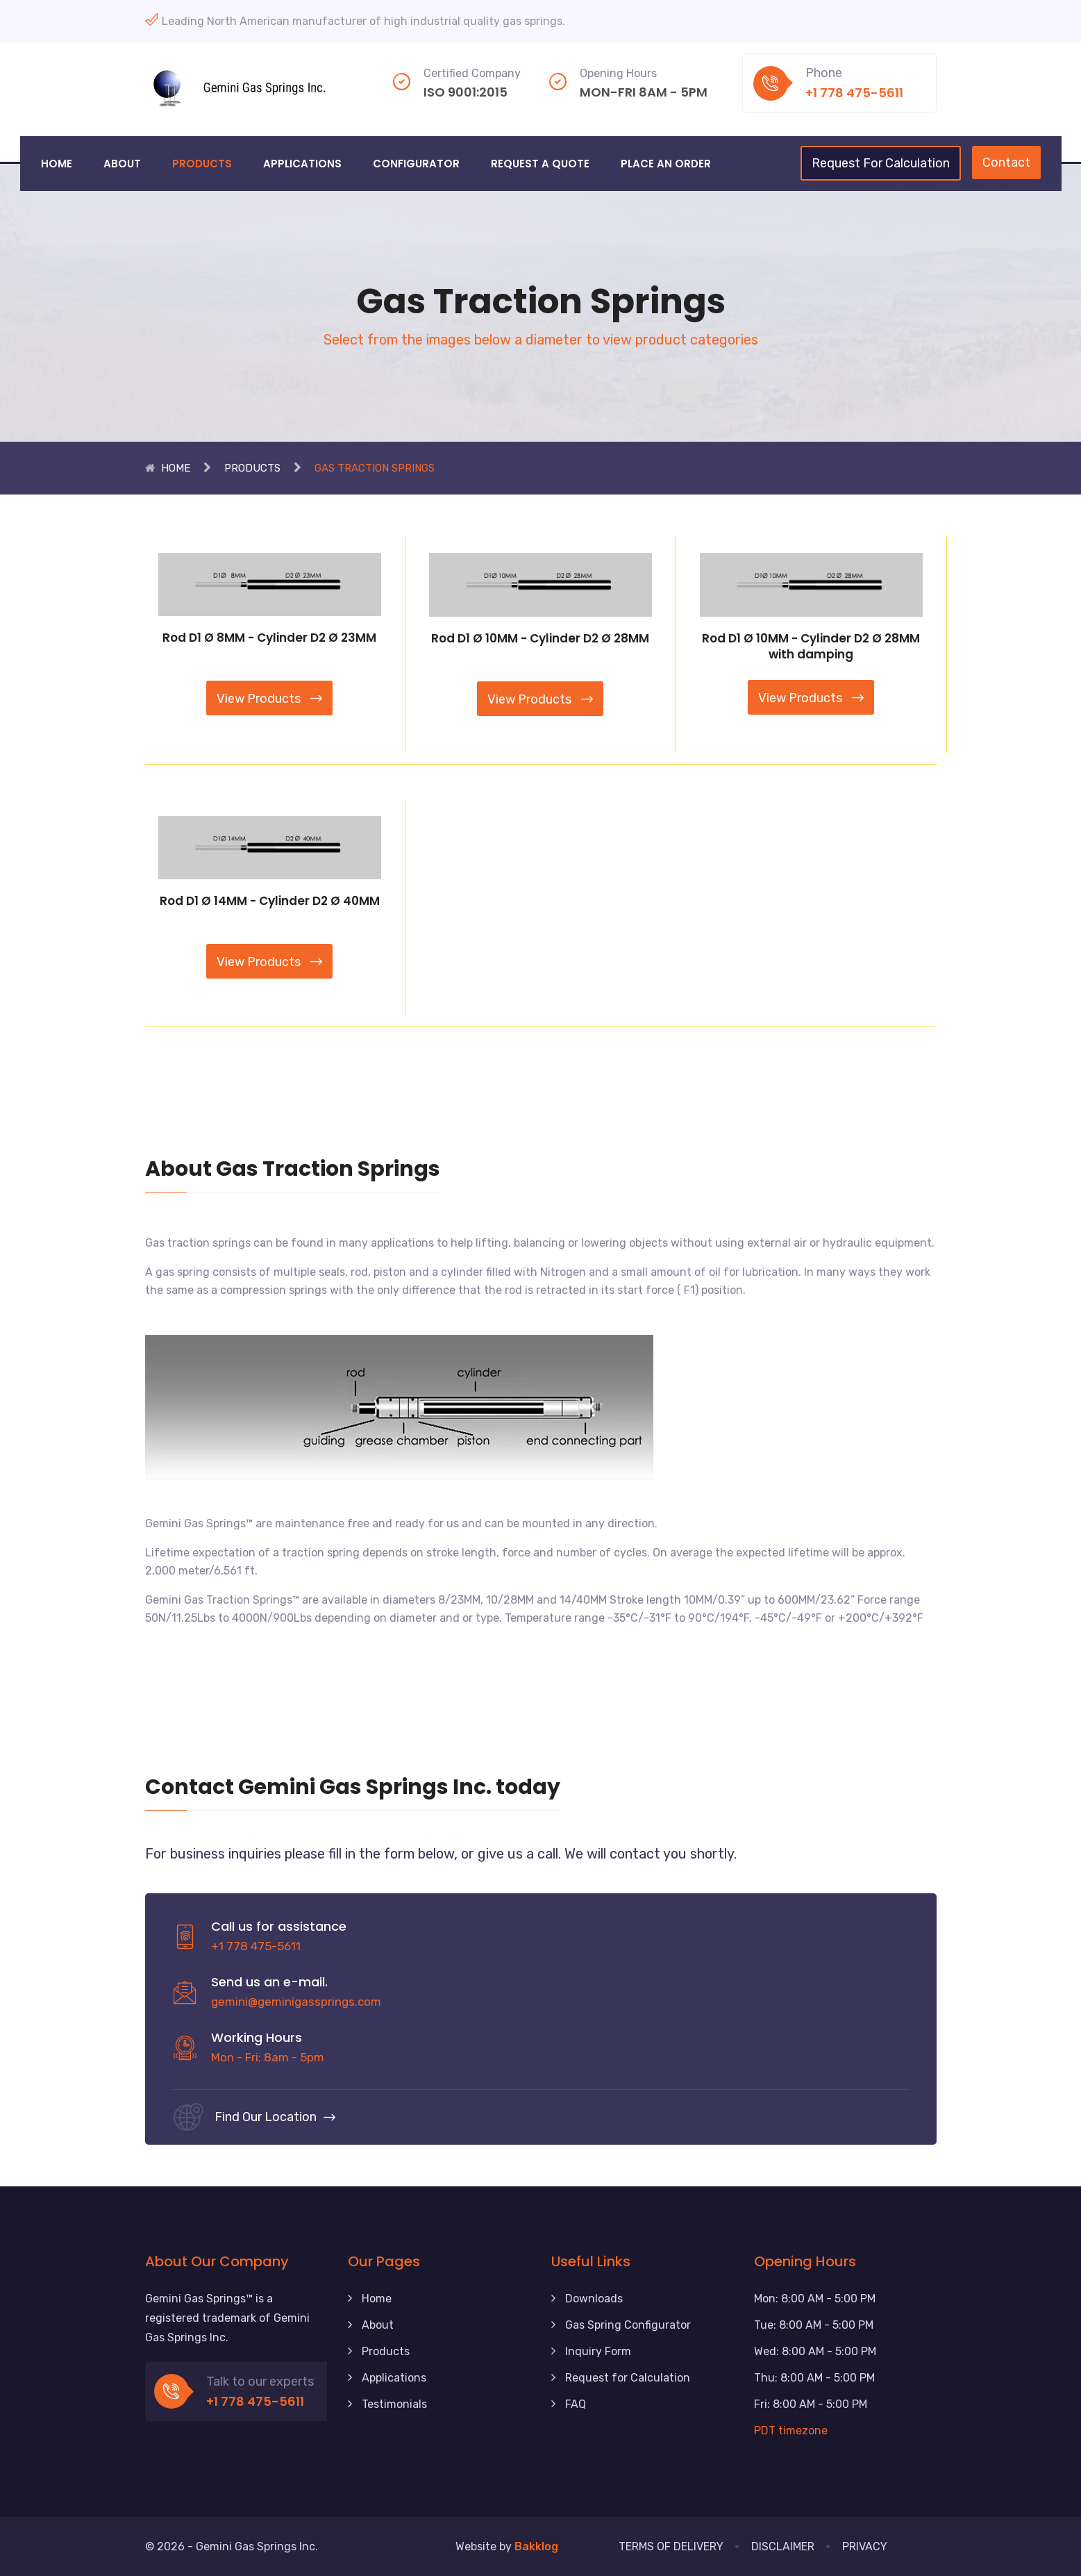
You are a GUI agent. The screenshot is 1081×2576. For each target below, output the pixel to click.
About (122, 163)
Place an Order (666, 163)
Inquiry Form (598, 2351)
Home (56, 163)
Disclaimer (782, 2546)
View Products (269, 698)
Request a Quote (540, 163)
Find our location (275, 2117)
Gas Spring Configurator (628, 2325)
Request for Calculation (627, 2377)
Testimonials (394, 2404)
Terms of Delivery (671, 2546)
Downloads (594, 2298)
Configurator (416, 163)
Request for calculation (881, 163)
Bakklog (536, 2546)
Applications (302, 163)
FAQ (575, 2404)
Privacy (864, 2546)
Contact (1006, 162)
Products (202, 163)
